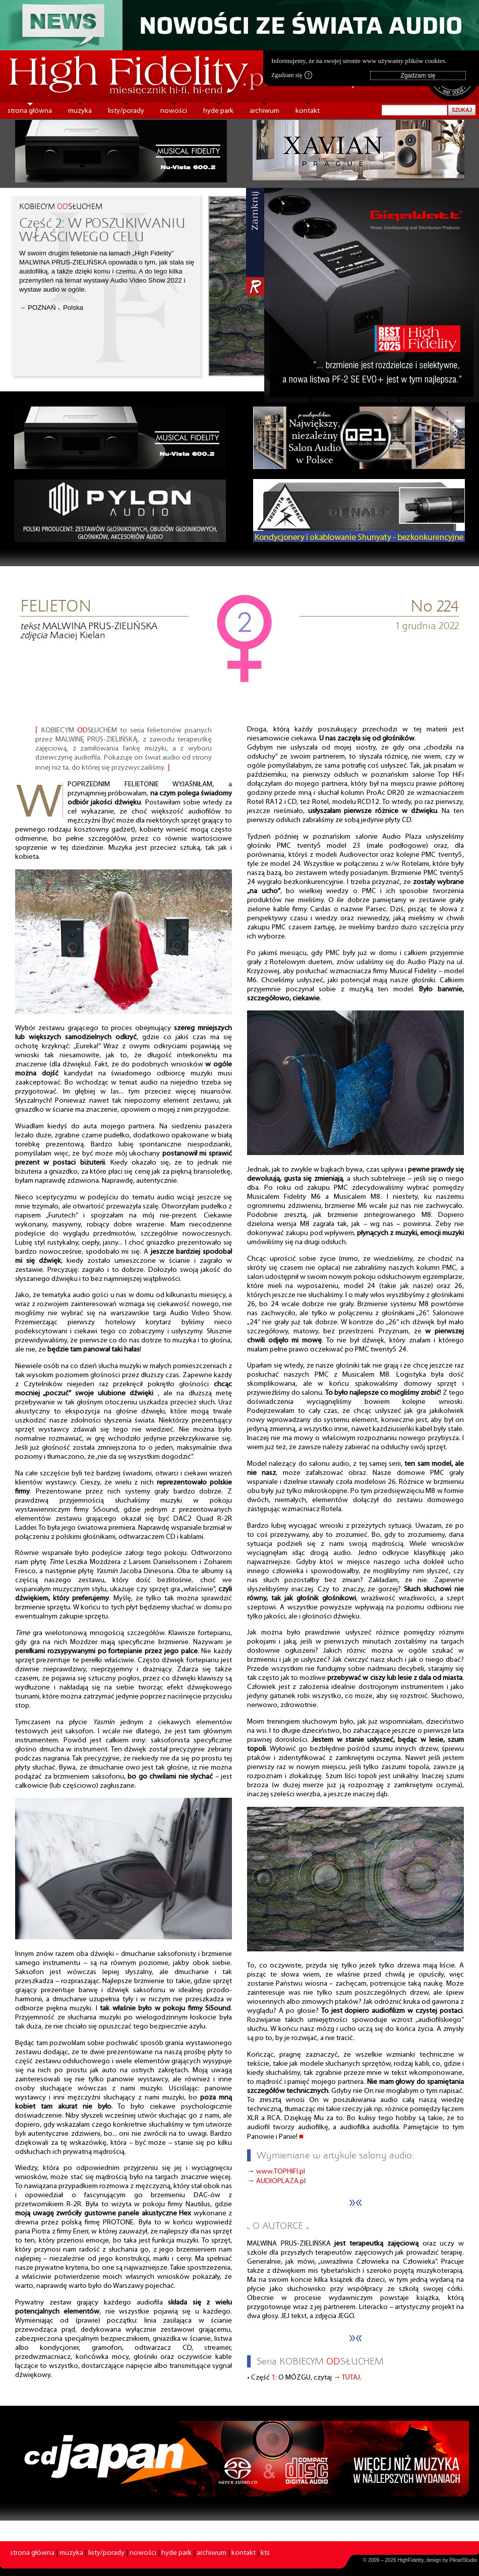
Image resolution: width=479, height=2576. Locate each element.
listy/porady (126, 111)
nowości (173, 111)
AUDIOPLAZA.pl (281, 2181)
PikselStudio (463, 2560)
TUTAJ (351, 2378)
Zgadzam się (291, 75)
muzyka (80, 111)
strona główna (30, 111)
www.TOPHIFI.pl (280, 2172)
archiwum (264, 111)
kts (265, 2553)
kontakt (307, 111)
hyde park (218, 111)
